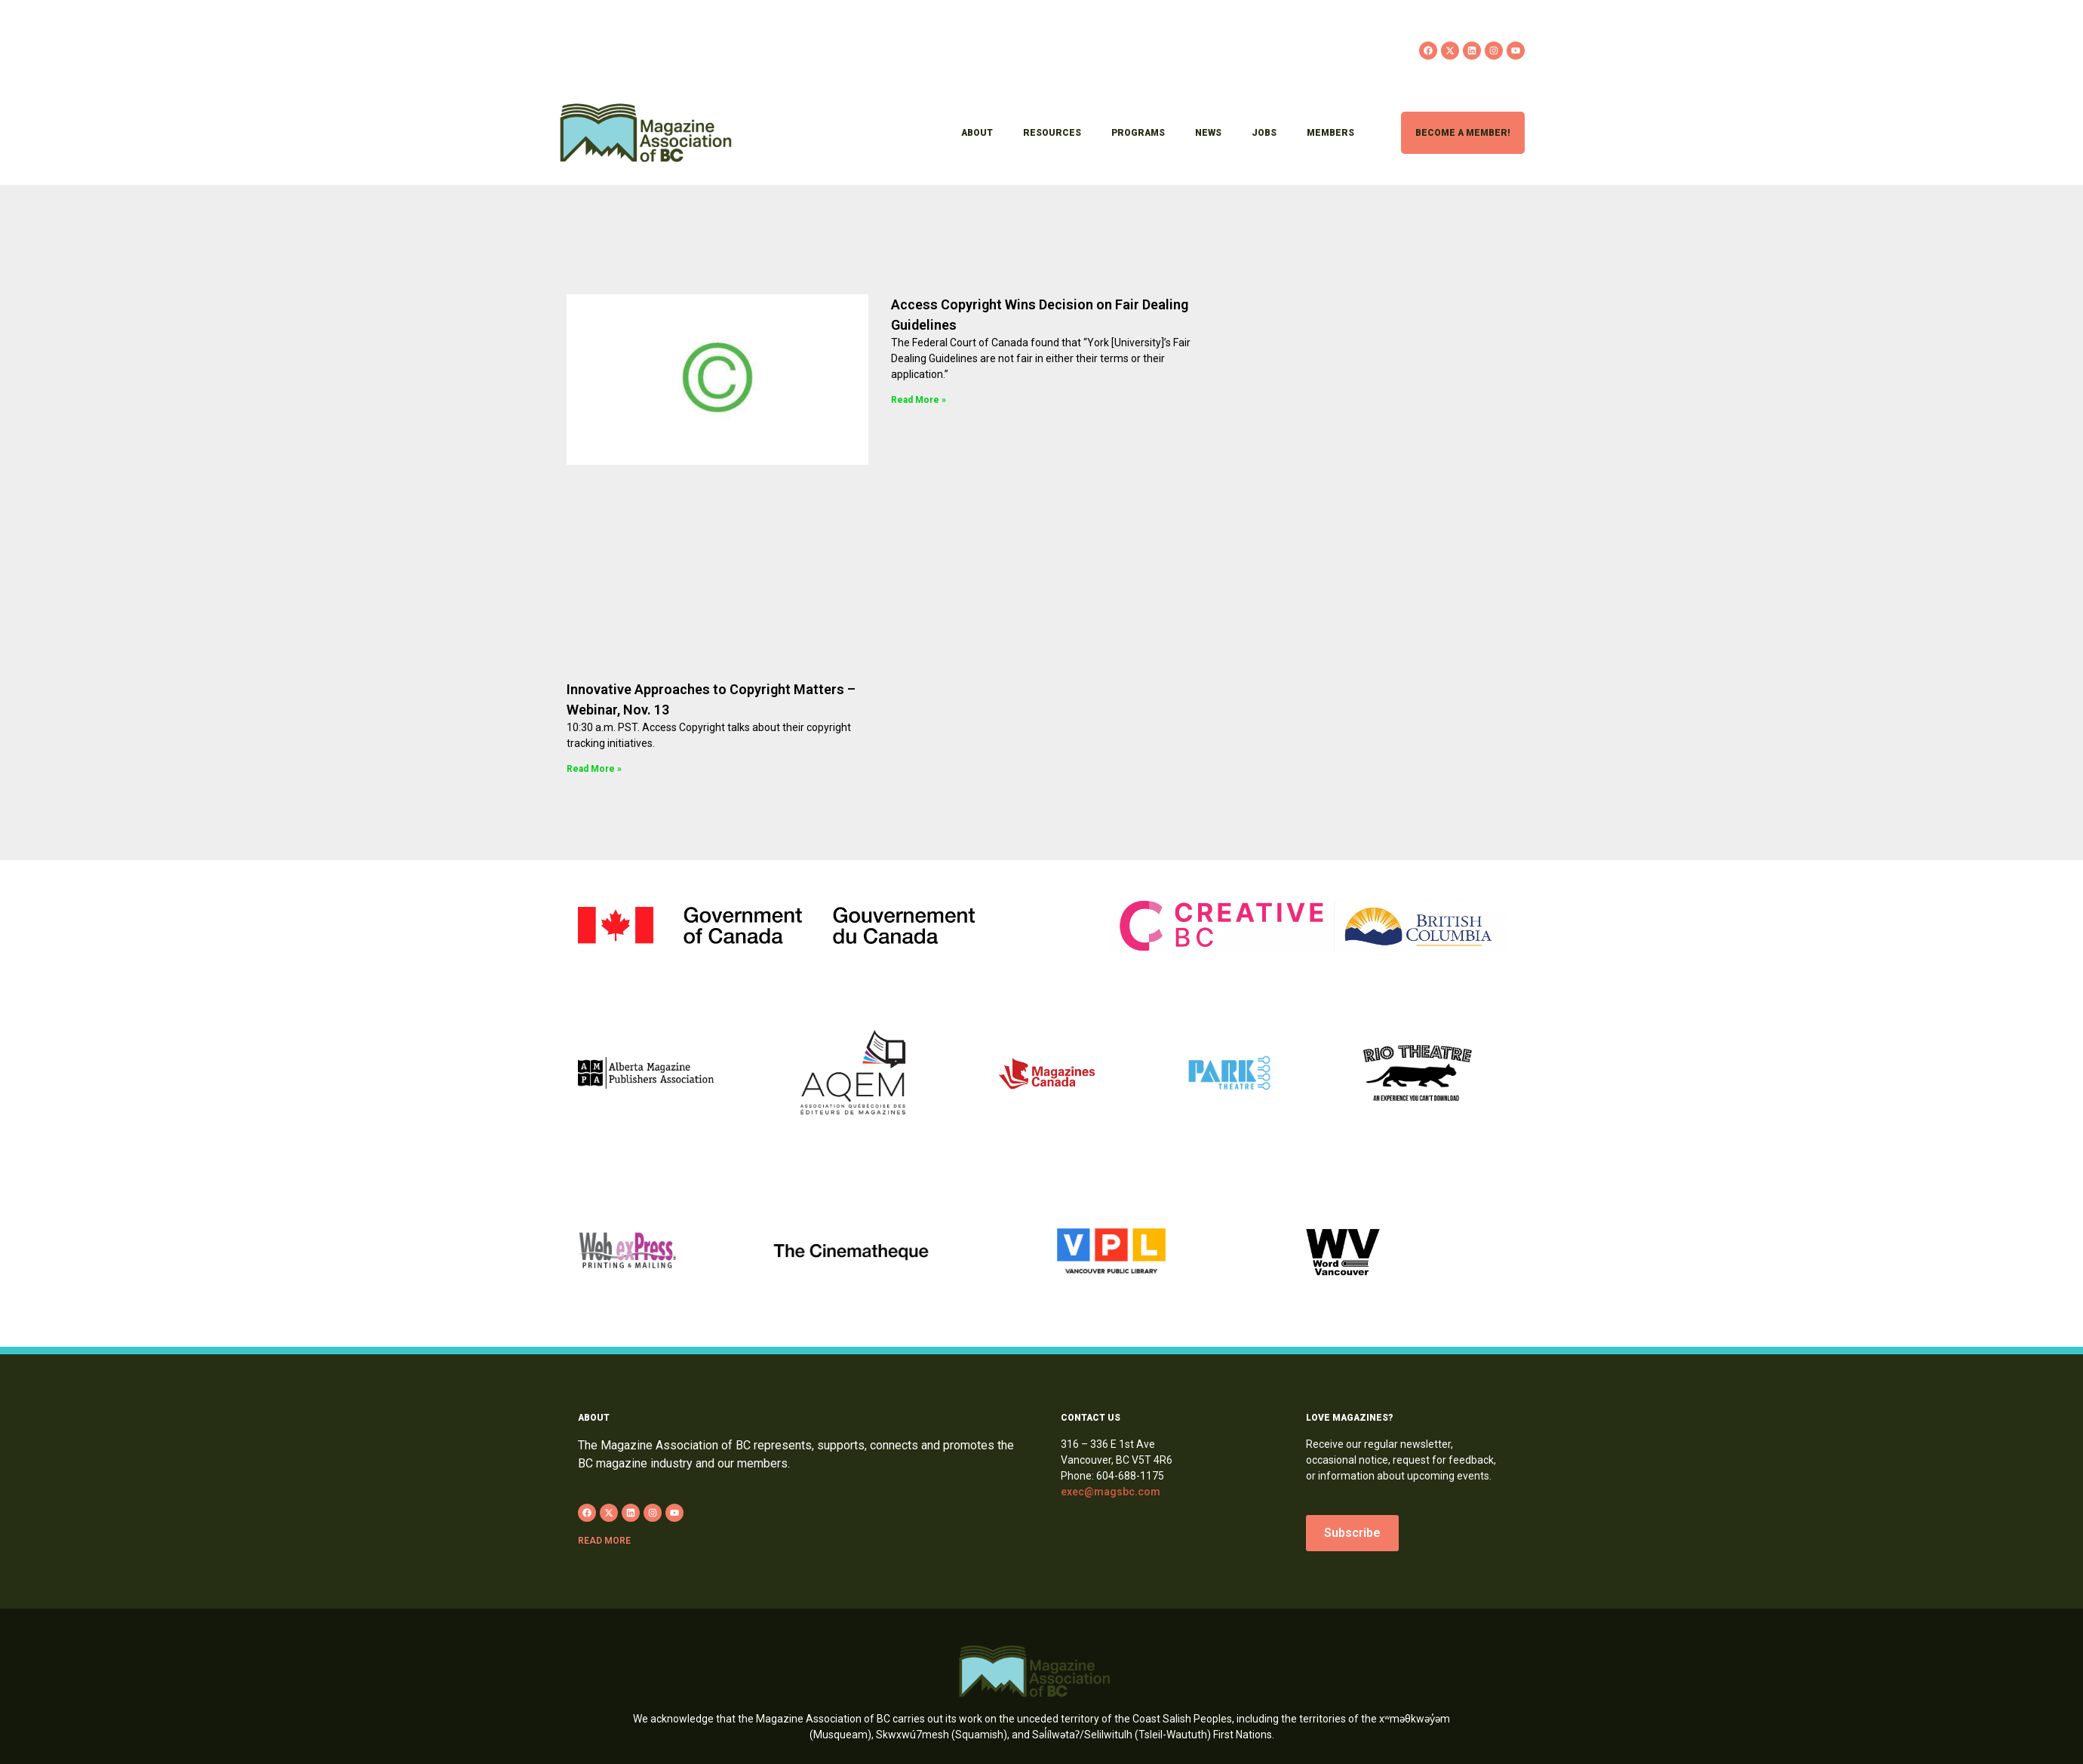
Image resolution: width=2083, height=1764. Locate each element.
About (977, 133)
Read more (604, 1540)
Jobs (1264, 133)
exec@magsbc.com (1110, 1492)
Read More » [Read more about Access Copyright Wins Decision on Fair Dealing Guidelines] (918, 400)
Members (1330, 133)
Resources (1052, 133)
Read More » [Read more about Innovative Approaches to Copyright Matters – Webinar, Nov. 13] (594, 769)
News (1208, 133)
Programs (1138, 133)
